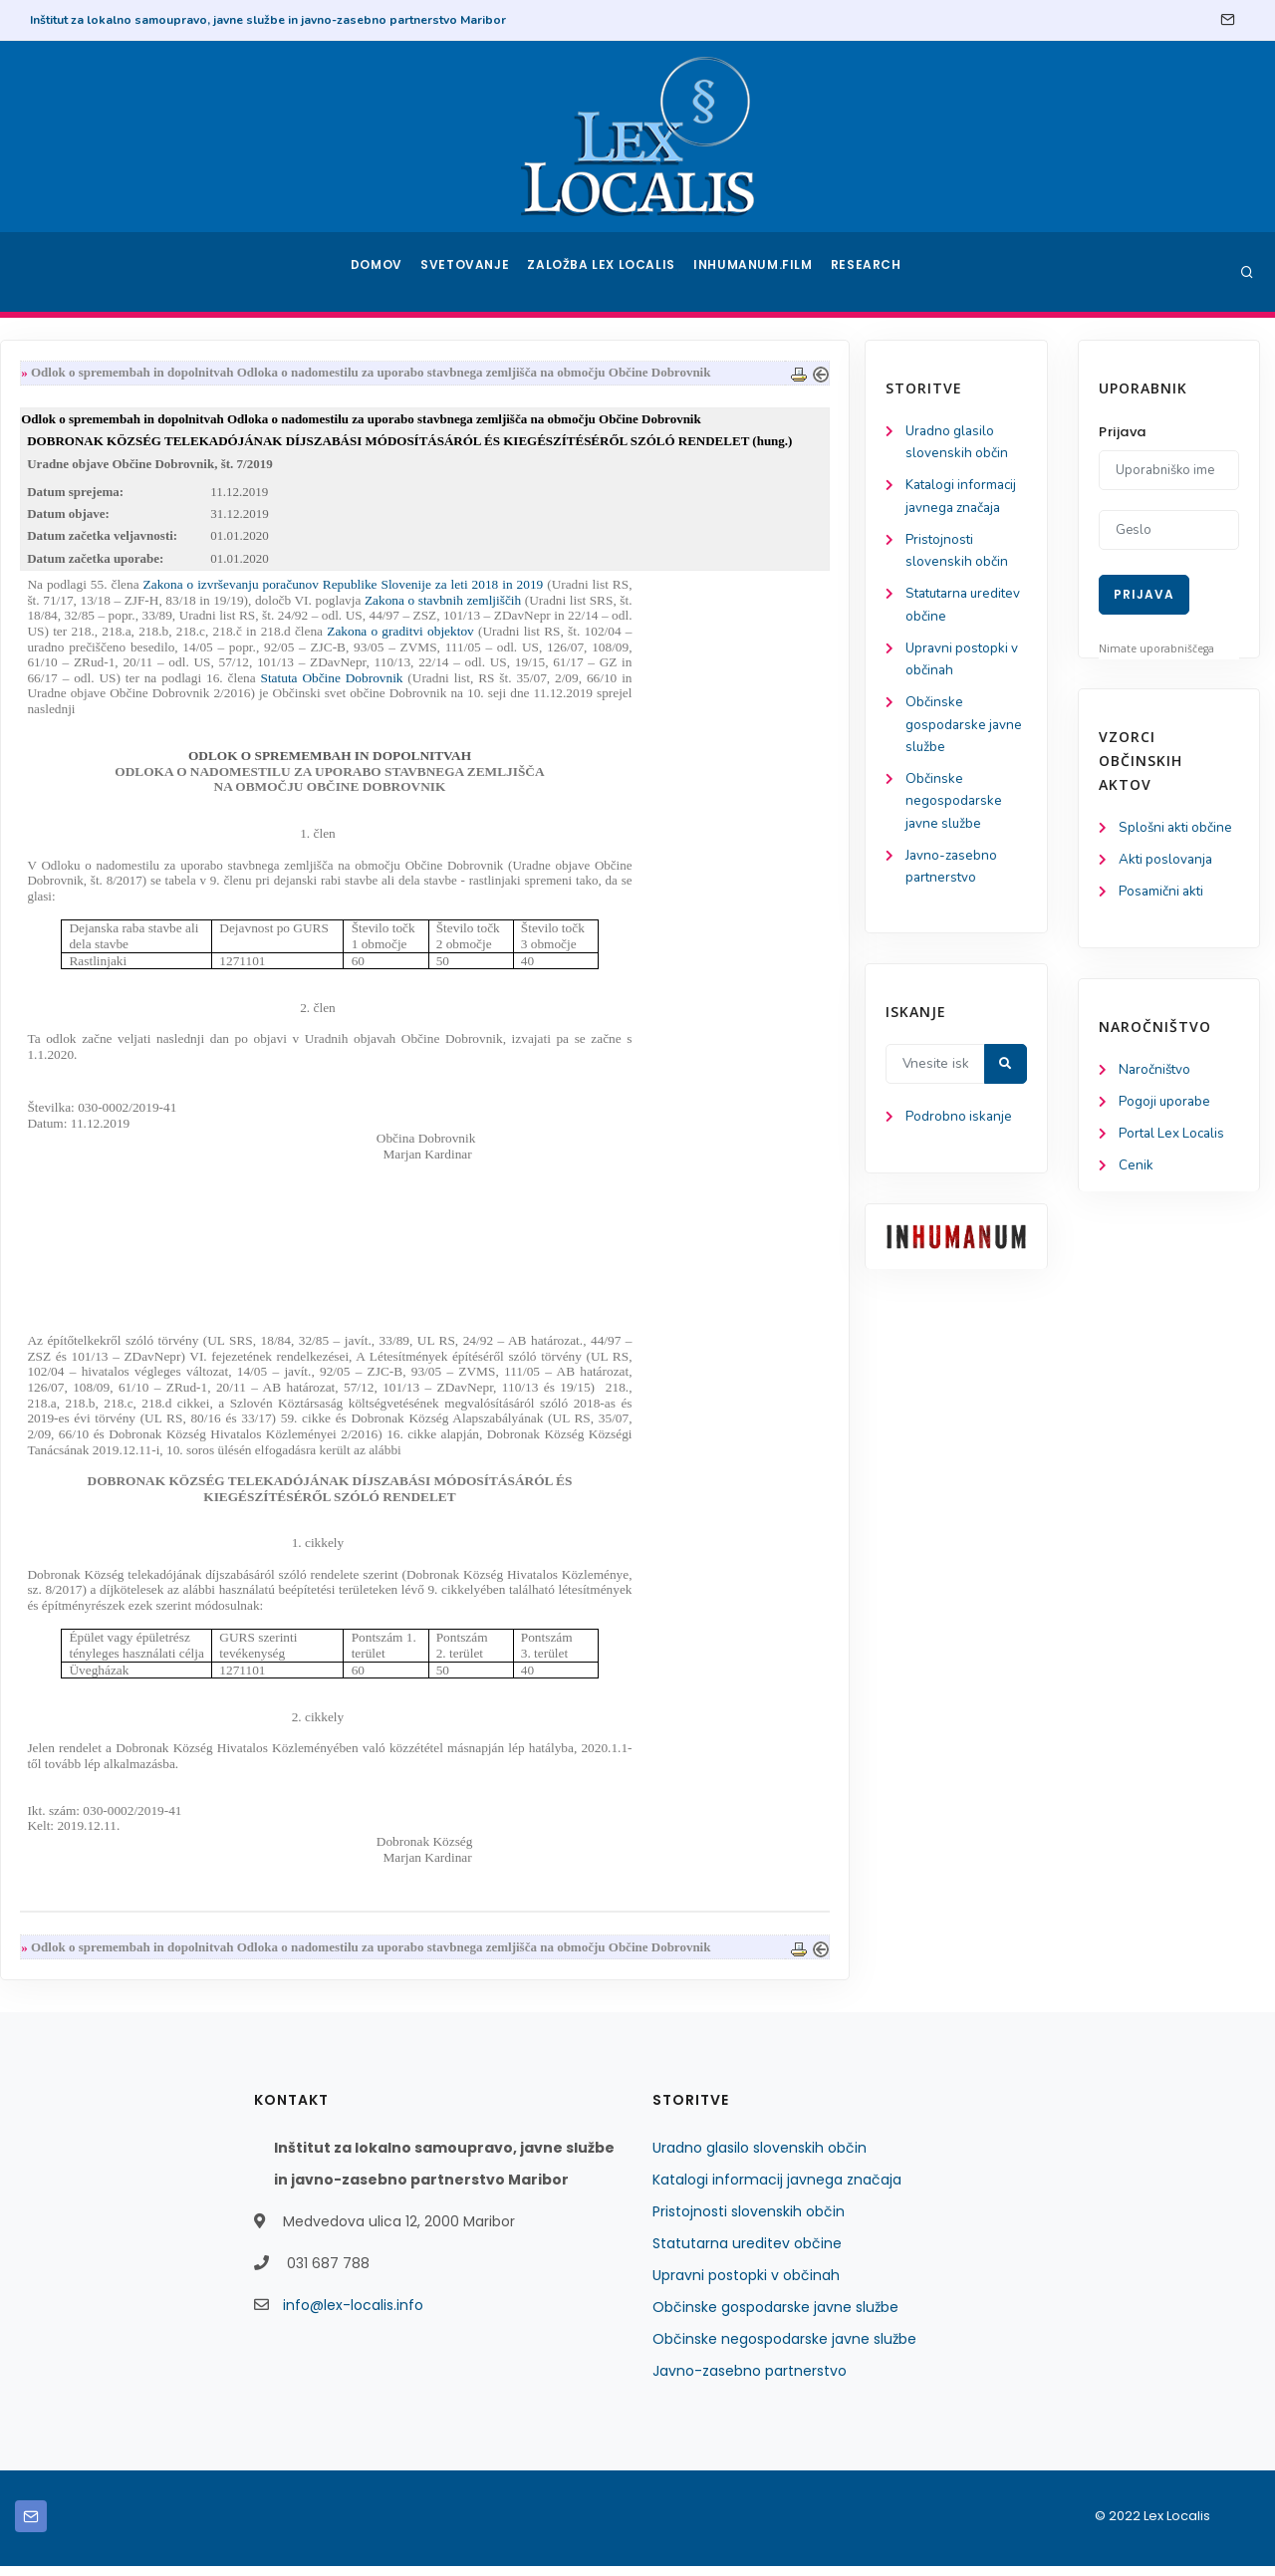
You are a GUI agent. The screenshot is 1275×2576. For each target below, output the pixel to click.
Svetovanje (472, 272)
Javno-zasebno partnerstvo (749, 2381)
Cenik (1136, 1171)
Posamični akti (1163, 894)
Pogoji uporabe (1166, 1106)
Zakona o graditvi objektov (618, 639)
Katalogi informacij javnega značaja (776, 2189)
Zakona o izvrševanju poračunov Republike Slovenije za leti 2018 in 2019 (564, 592)
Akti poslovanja (1167, 861)
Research (868, 272)
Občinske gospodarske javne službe (115, 735)
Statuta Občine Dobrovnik (550, 685)
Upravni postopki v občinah (746, 2285)
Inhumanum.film (755, 272)
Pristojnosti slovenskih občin (748, 2221)
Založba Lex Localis (607, 272)
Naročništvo (1156, 1073)
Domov (379, 272)
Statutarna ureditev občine (747, 2253)
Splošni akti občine (1178, 828)
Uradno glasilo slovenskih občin (759, 2158)
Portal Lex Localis (1174, 1139)
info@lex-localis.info (353, 2315)
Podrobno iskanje (110, 1136)
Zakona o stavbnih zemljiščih (661, 607)
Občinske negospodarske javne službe (104, 814)
